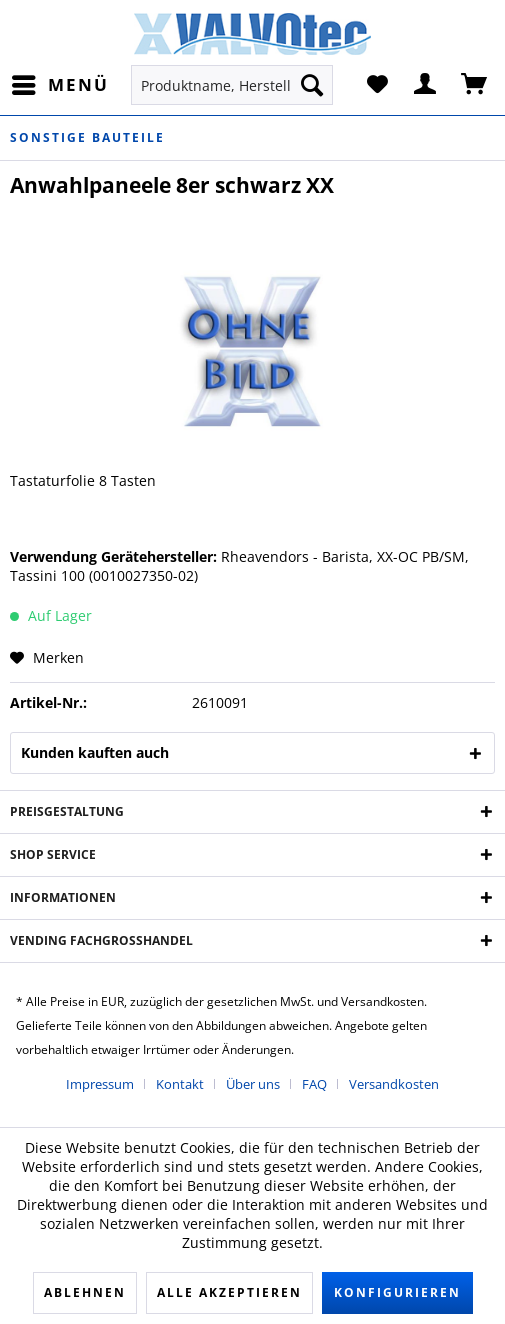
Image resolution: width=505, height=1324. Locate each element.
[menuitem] (59, 85)
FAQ (314, 1084)
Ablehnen (85, 1292)
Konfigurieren (397, 1292)
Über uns (253, 1084)
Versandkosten (394, 1084)
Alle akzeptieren (229, 1292)
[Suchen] (312, 85)
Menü (60, 82)
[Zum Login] (426, 85)
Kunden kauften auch (95, 752)
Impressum (100, 1084)
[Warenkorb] (475, 85)
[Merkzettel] (377, 85)
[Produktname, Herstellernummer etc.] (232, 85)
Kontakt (180, 1084)
